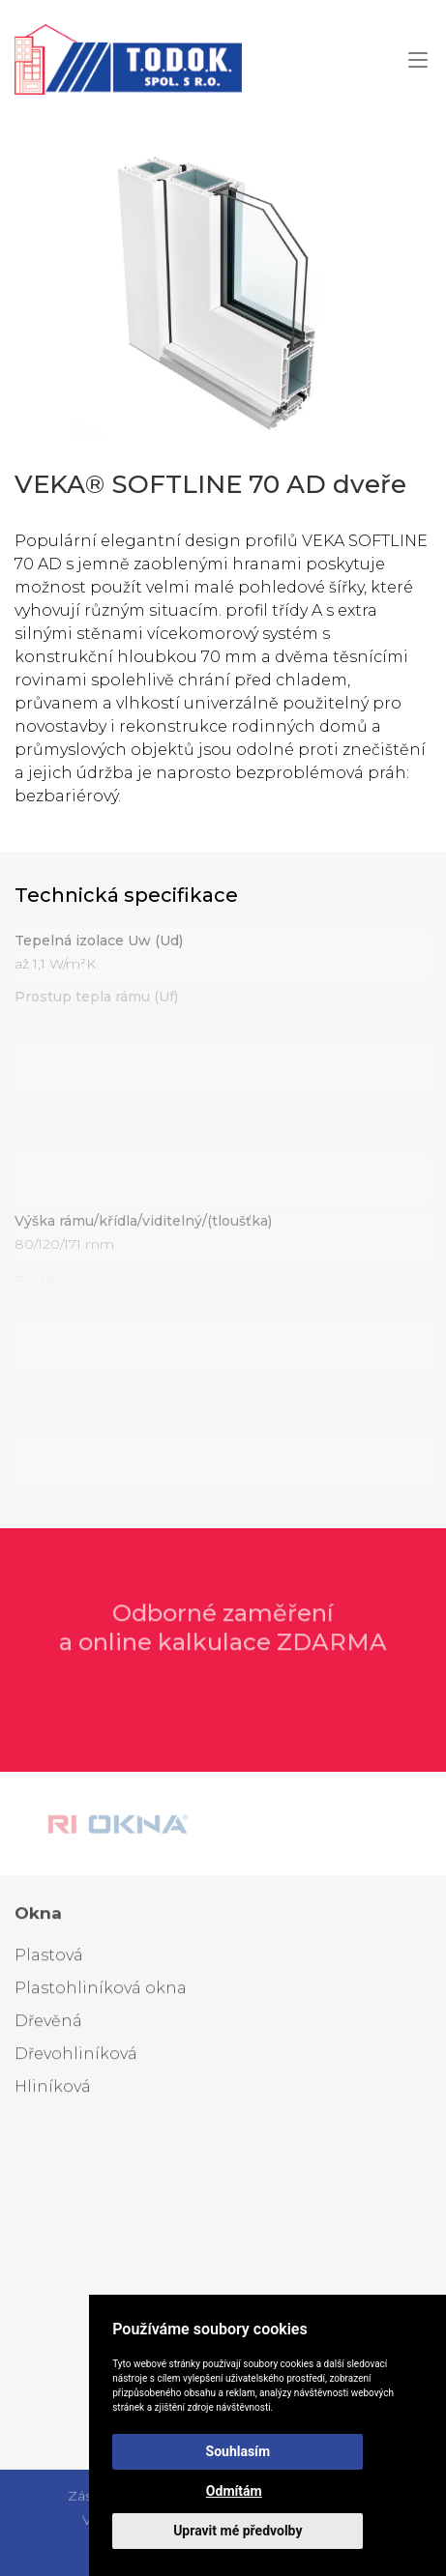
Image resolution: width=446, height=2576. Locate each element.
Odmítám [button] (234, 2491)
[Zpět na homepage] (128, 59)
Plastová (49, 1959)
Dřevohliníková (76, 2057)
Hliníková (53, 2090)
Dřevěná (48, 2024)
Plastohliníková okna (101, 1992)
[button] (417, 59)
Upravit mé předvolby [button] (237, 2530)
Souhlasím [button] (238, 2451)
